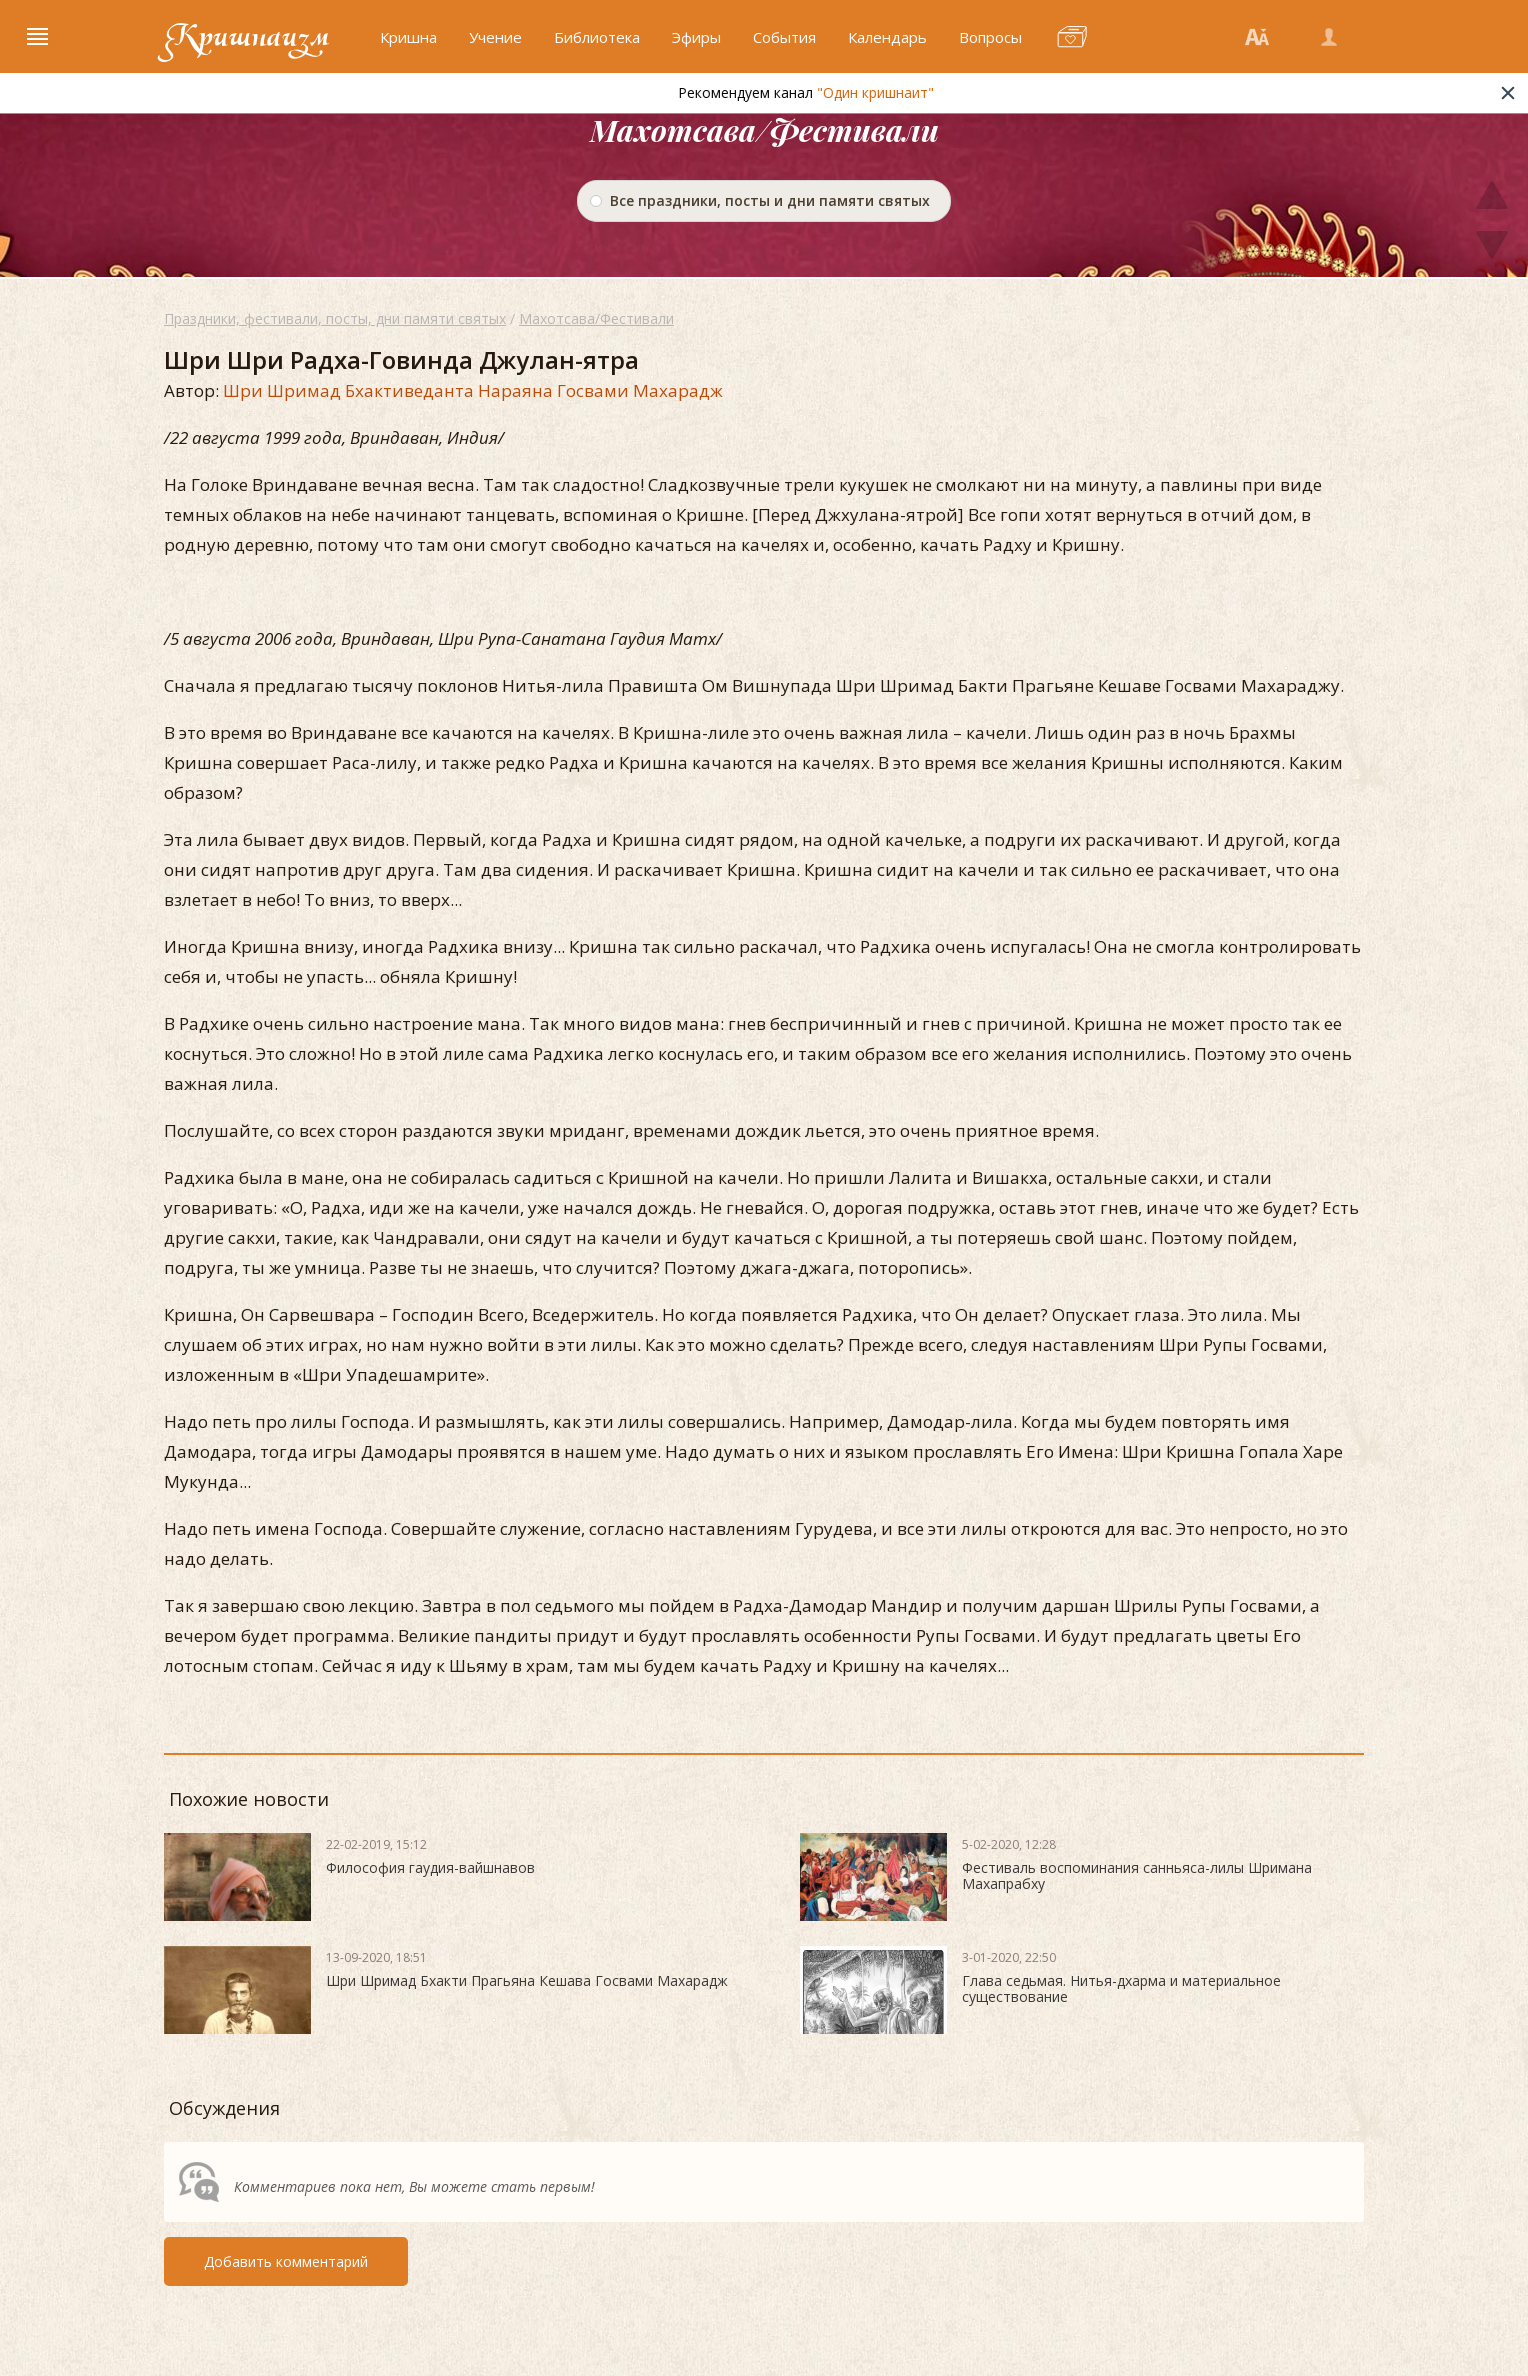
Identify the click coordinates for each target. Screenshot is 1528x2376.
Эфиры (696, 37)
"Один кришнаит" (919, 92)
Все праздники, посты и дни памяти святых (770, 200)
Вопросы (990, 37)
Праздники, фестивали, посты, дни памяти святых (335, 318)
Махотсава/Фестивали (596, 318)
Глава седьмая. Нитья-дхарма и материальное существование (1121, 1988)
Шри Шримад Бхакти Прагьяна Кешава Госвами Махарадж (527, 1980)
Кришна (408, 37)
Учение (495, 37)
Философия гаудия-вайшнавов (430, 1867)
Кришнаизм (247, 37)
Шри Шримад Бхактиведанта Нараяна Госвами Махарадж (473, 390)
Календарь (887, 37)
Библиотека (597, 37)
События (784, 37)
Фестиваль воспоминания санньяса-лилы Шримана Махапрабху (1137, 1875)
